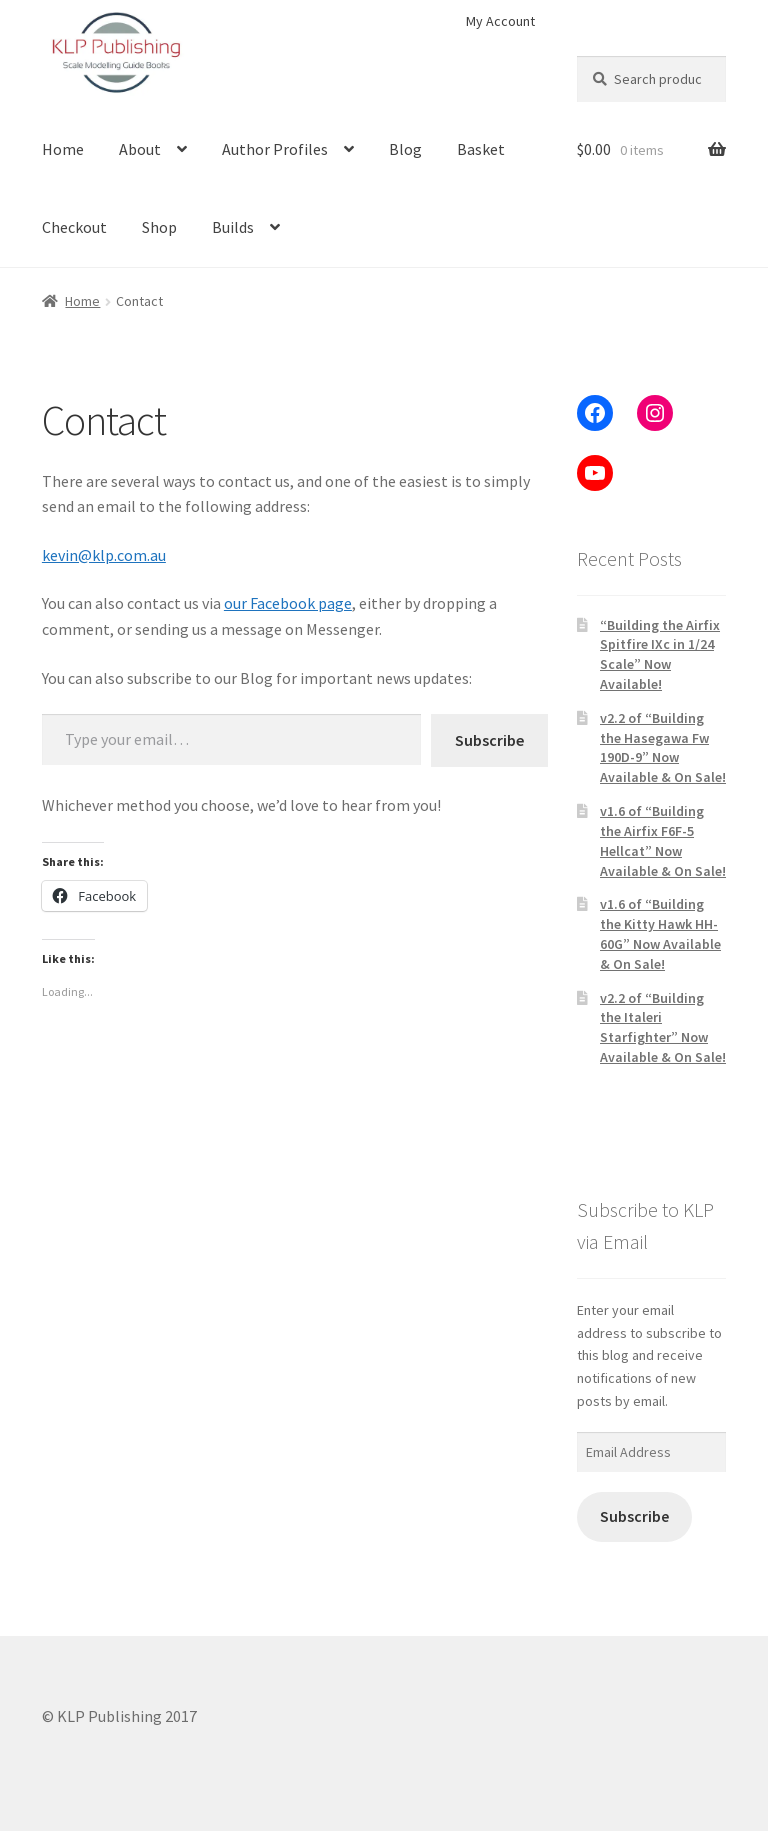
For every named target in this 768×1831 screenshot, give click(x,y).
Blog (405, 149)
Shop (159, 227)
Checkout (74, 227)
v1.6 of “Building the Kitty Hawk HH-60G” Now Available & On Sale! (660, 933)
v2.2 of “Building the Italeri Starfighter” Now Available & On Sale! (663, 1027)
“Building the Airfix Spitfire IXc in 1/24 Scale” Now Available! (660, 654)
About (140, 149)
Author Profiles (275, 149)
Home (63, 149)
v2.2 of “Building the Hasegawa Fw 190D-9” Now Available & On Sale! (663, 747)
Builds (233, 227)
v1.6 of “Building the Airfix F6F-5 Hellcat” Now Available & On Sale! (663, 840)
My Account (500, 21)
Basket (481, 149)
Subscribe (489, 740)
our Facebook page (288, 603)
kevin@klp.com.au (104, 555)
